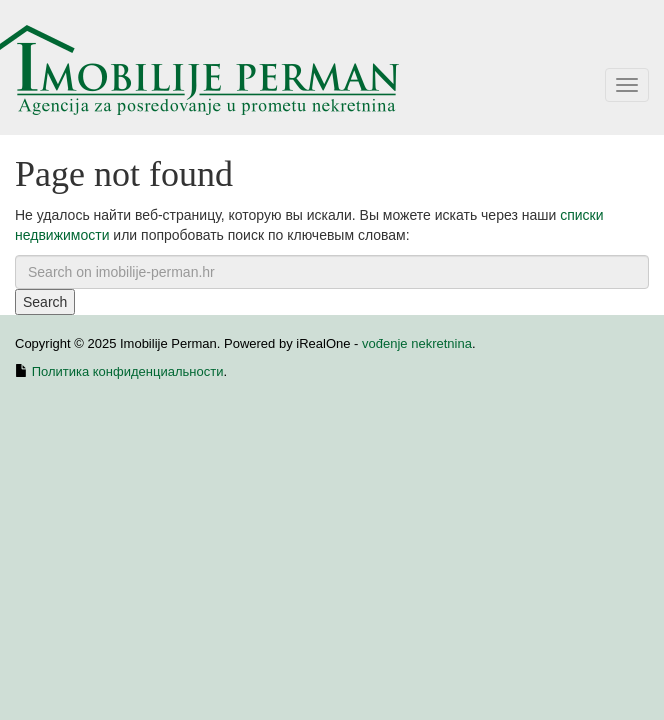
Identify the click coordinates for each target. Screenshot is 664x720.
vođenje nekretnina (417, 343)
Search (45, 302)
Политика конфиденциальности (128, 371)
